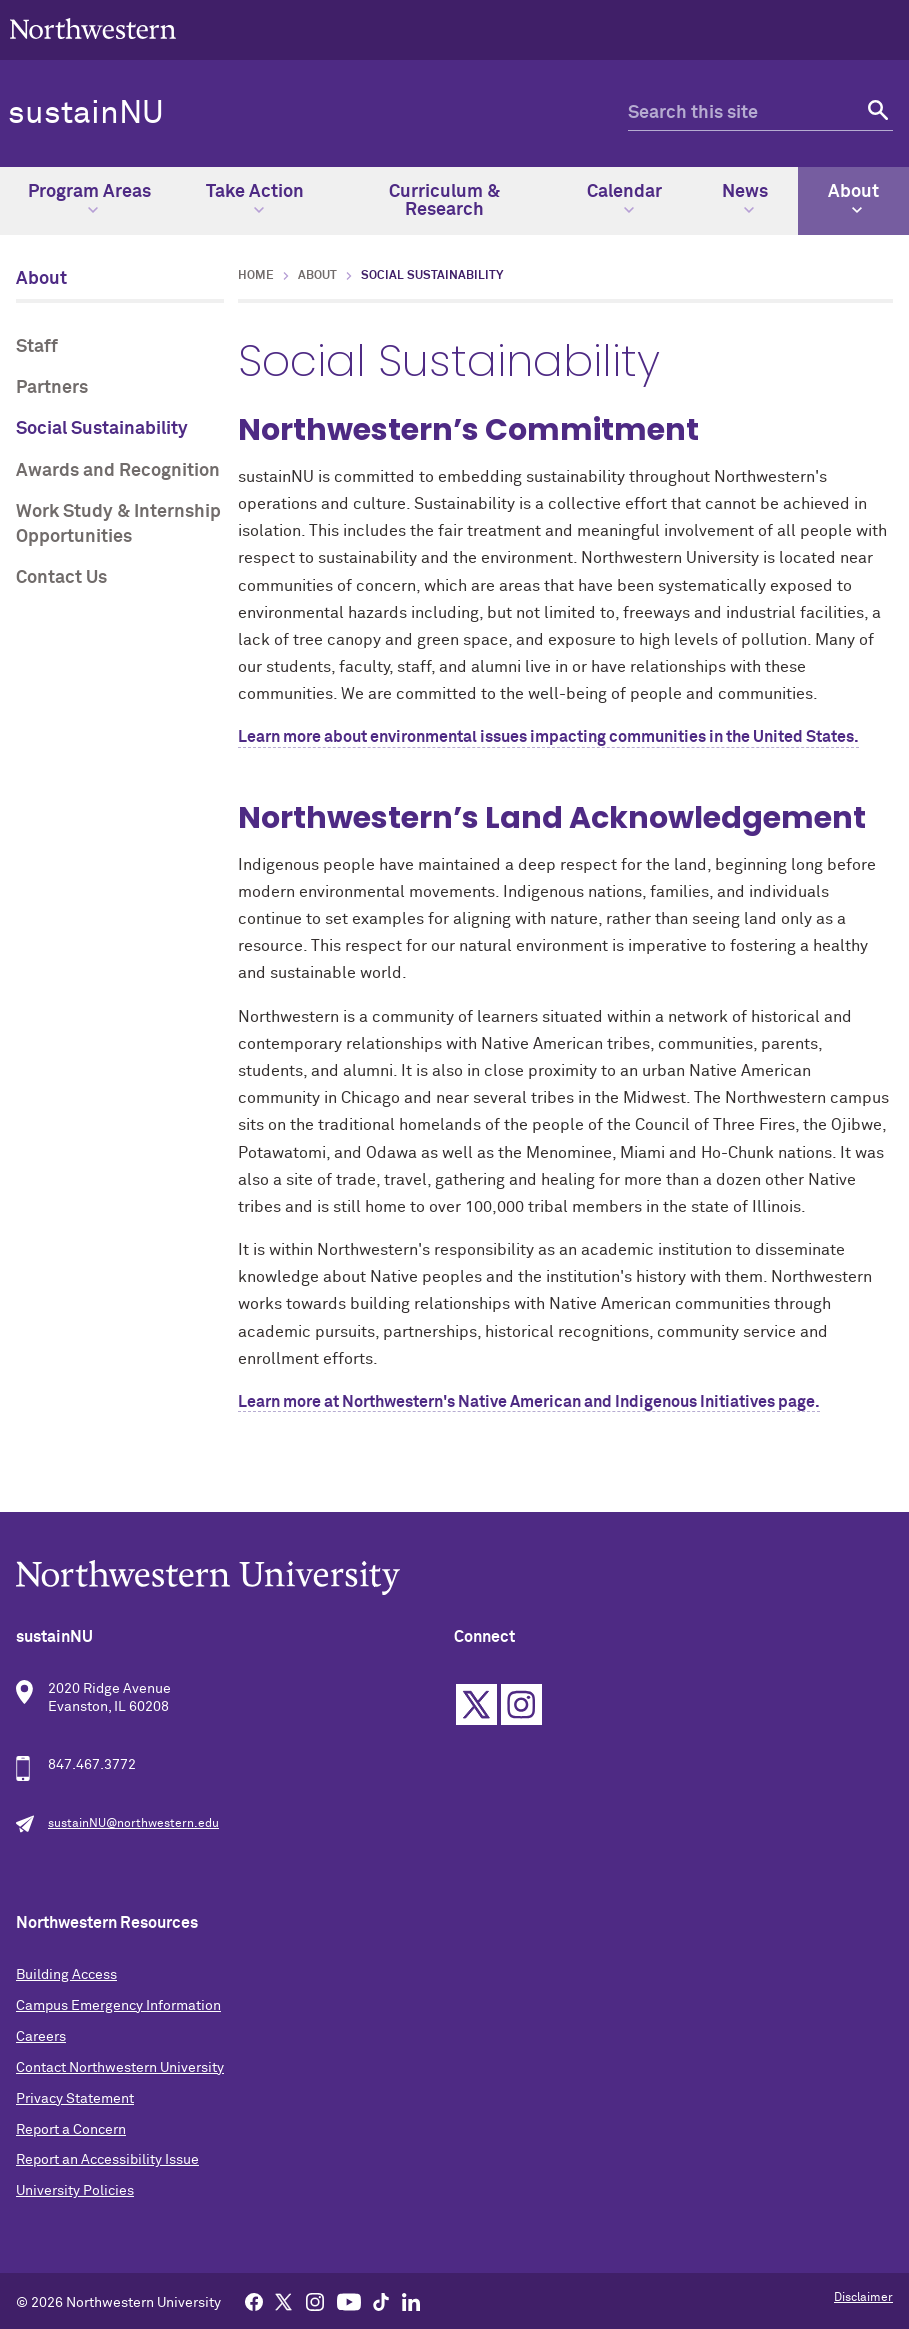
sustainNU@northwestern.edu (133, 1824)
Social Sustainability (102, 429)
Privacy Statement (75, 2099)
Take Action (255, 199)
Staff (37, 347)
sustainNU (86, 114)
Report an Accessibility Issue (107, 2160)
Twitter (476, 1704)
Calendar (624, 199)
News (745, 199)
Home (256, 276)
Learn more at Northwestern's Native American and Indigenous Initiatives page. (529, 1402)
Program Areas (89, 199)
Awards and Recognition (118, 471)
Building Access (66, 1975)
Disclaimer (863, 2298)
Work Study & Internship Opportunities (118, 524)
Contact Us (61, 578)
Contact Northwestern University (120, 2068)
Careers (41, 2037)
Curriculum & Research (444, 201)
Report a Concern (71, 2130)
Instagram (521, 1704)
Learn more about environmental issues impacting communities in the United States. (548, 737)
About (853, 199)
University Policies (75, 2191)
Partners (52, 388)
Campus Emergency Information (118, 2006)
